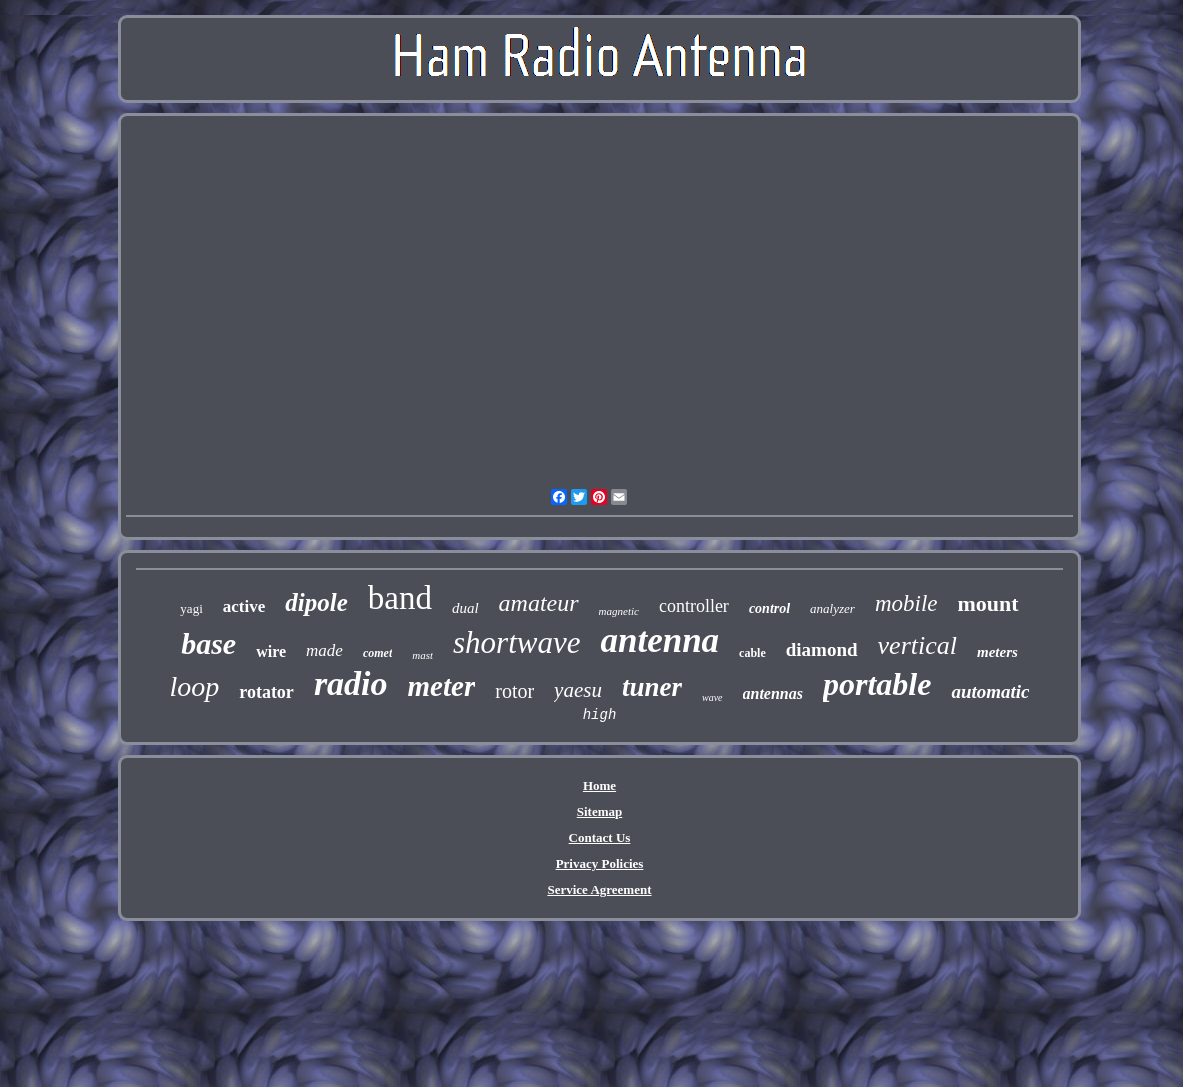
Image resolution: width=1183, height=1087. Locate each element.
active (244, 606)
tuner (652, 687)
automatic (990, 691)
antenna (659, 640)
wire (271, 651)
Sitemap (600, 811)
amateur (539, 603)
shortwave (516, 642)
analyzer (832, 608)
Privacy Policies (600, 863)
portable (877, 684)
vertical (917, 645)
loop (194, 686)
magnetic (619, 611)
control (769, 608)
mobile (906, 603)
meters (997, 652)
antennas (773, 693)
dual (465, 608)
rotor (514, 691)
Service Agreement (599, 889)
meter (442, 686)
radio (351, 683)
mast (422, 655)
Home (599, 785)
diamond (822, 649)
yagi (191, 608)
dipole (316, 602)
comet (377, 653)
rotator (266, 692)
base (208, 643)
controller (694, 606)
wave (712, 697)
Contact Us (600, 837)
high (600, 715)
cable (752, 653)
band (400, 598)
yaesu (578, 690)
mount (988, 603)
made (324, 650)
